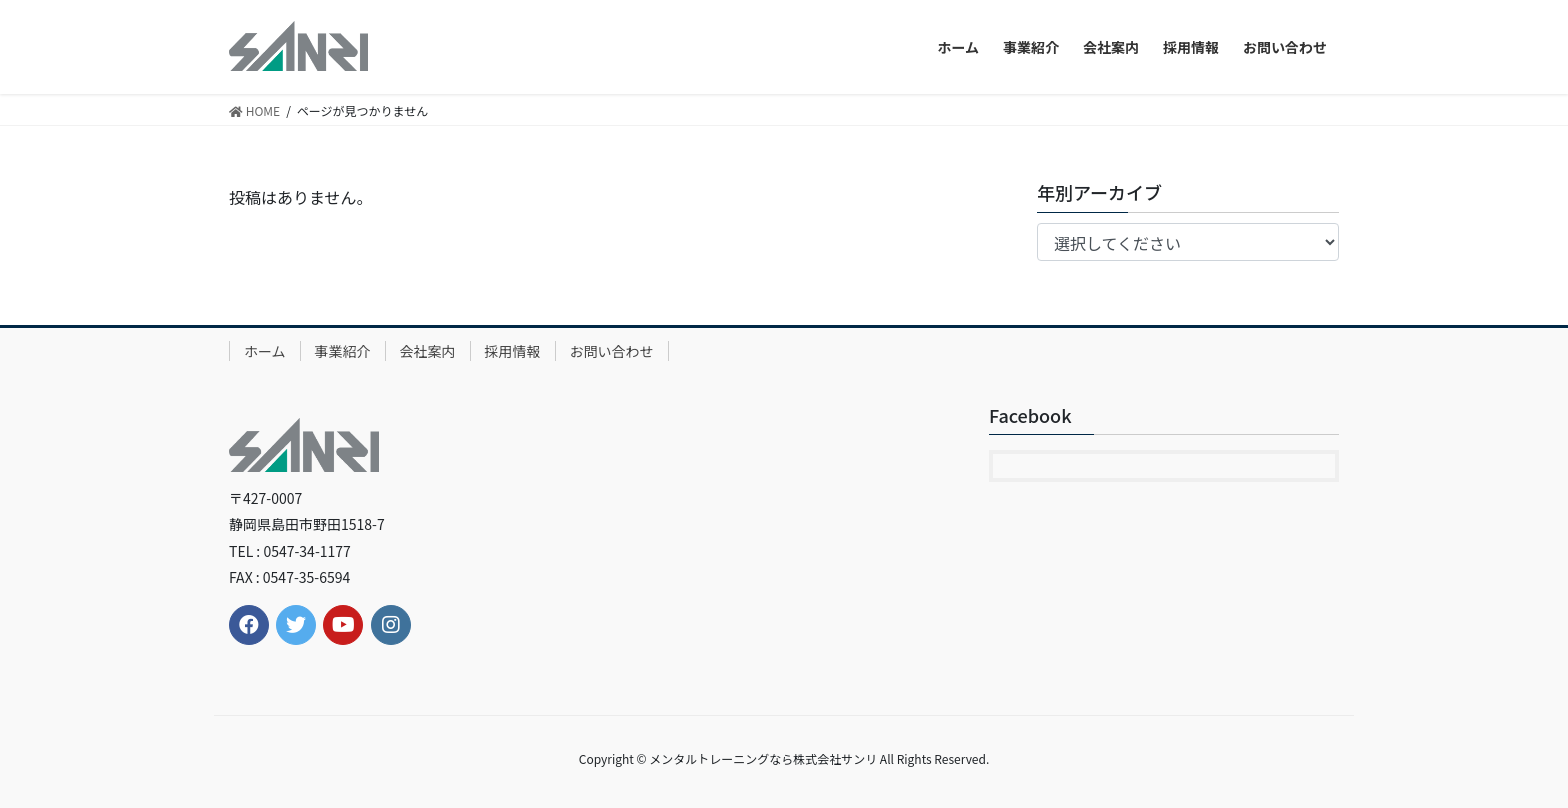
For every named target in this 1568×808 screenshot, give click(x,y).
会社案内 (428, 351)
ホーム (265, 351)
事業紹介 (343, 351)
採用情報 (513, 351)
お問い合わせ (612, 351)
